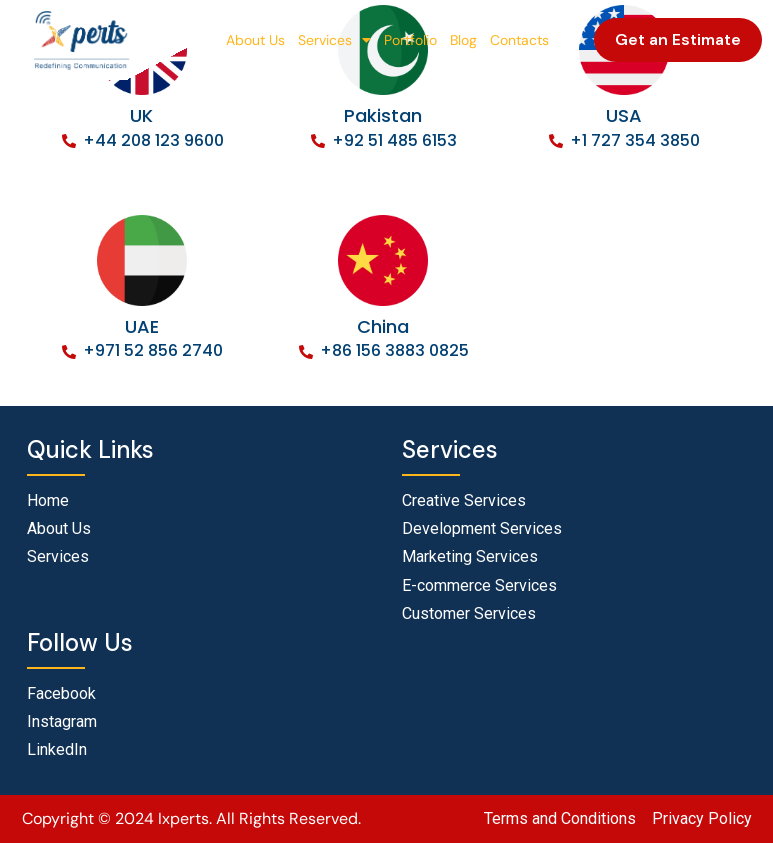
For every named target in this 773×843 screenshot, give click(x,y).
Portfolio (410, 40)
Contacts (519, 40)
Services (334, 40)
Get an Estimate (678, 39)
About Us (255, 40)
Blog (463, 40)
